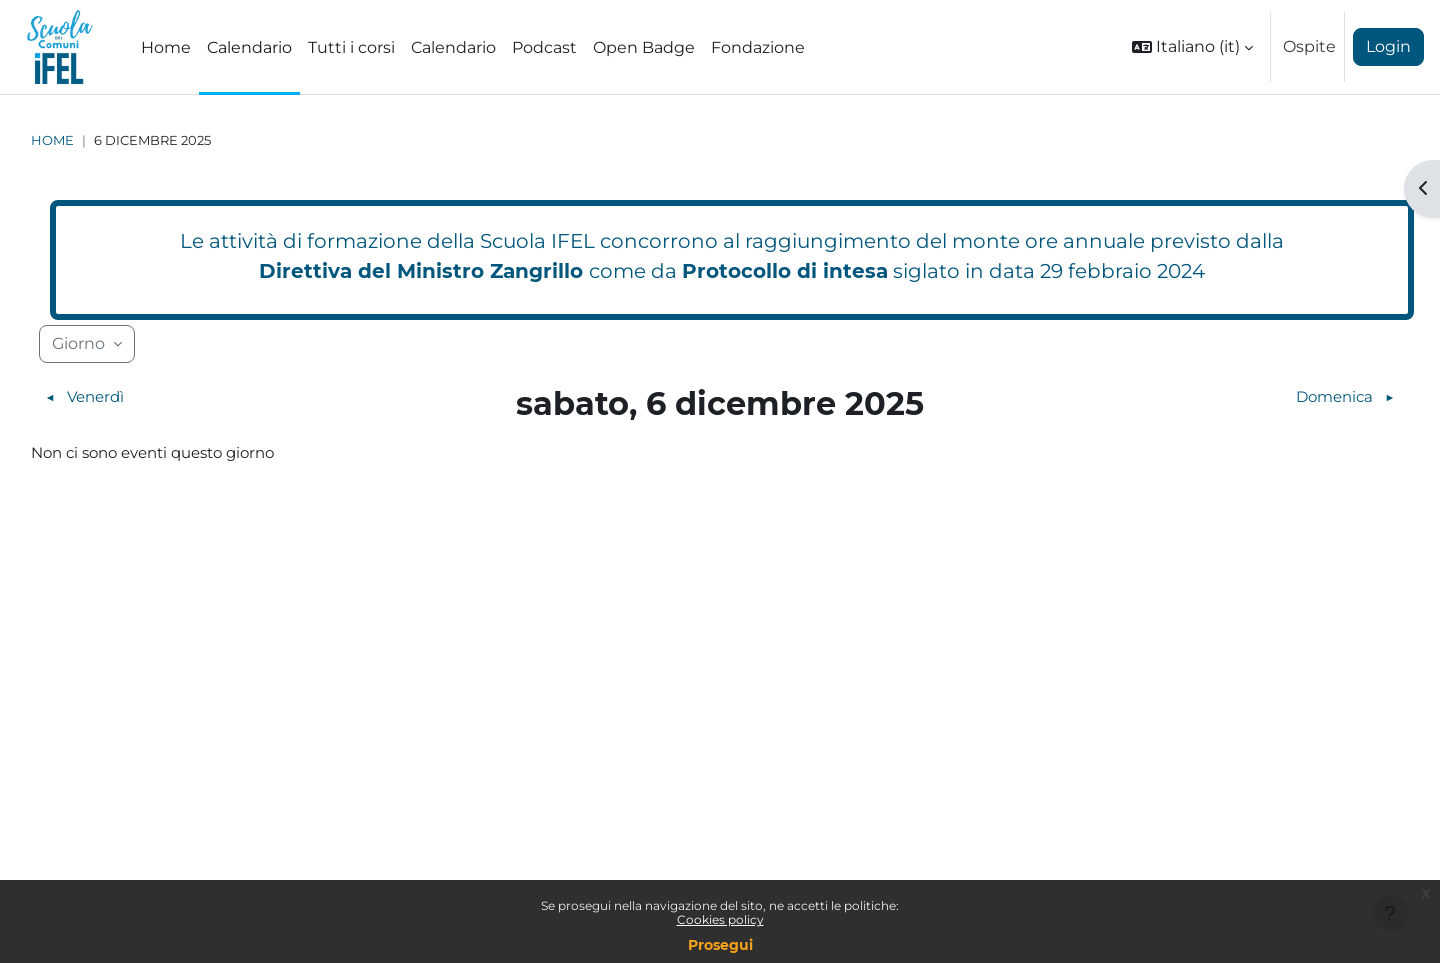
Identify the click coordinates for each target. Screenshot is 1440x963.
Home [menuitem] (166, 47)
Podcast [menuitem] (544, 47)
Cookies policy (720, 919)
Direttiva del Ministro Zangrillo (421, 271)
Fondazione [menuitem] (758, 47)
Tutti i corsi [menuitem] (351, 47)
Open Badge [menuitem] (644, 47)
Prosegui (720, 945)
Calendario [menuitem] (249, 47)
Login (1388, 46)
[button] (1192, 47)
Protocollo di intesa (785, 271)
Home (52, 140)
